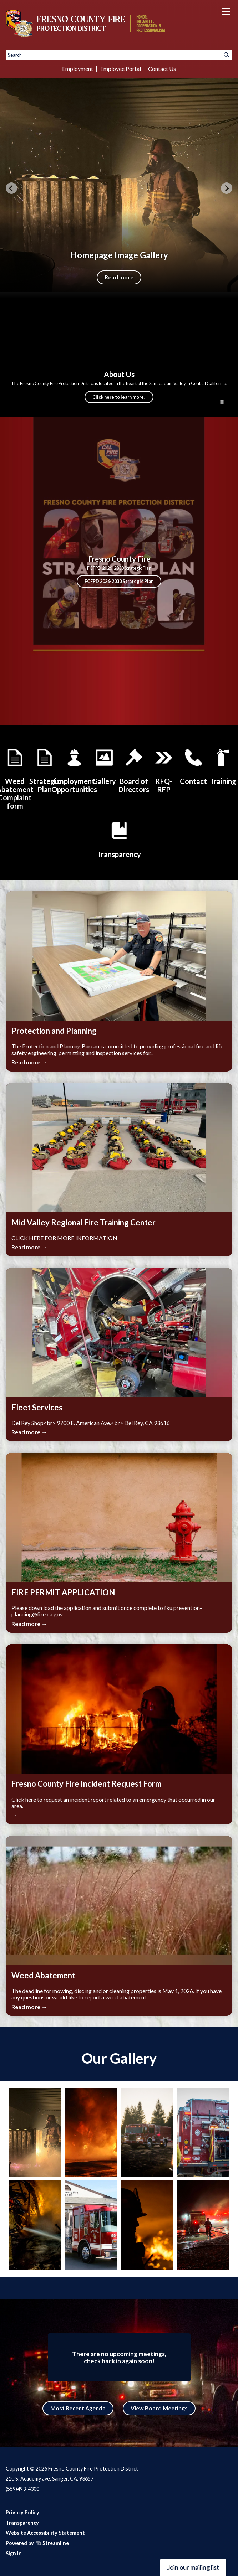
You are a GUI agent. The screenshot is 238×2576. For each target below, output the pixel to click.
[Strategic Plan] (44, 770)
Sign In (14, 2553)
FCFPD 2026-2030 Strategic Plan (119, 581)
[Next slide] (226, 188)
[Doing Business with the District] (164, 770)
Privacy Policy (22, 2512)
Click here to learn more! (119, 397)
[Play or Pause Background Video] (222, 402)
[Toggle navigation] (225, 11)
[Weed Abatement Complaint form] (15, 778)
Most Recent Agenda (78, 2408)
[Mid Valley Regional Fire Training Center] (223, 765)
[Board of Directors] (134, 770)
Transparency (22, 2523)
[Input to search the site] (119, 55)
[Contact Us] (193, 765)
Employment (77, 68)
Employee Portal (120, 68)
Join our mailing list (193, 2567)
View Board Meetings (159, 2408)
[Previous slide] (11, 188)
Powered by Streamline (37, 2543)
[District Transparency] (119, 838)
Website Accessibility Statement (45, 2533)
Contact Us (162, 68)
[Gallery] (104, 765)
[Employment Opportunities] (74, 770)
